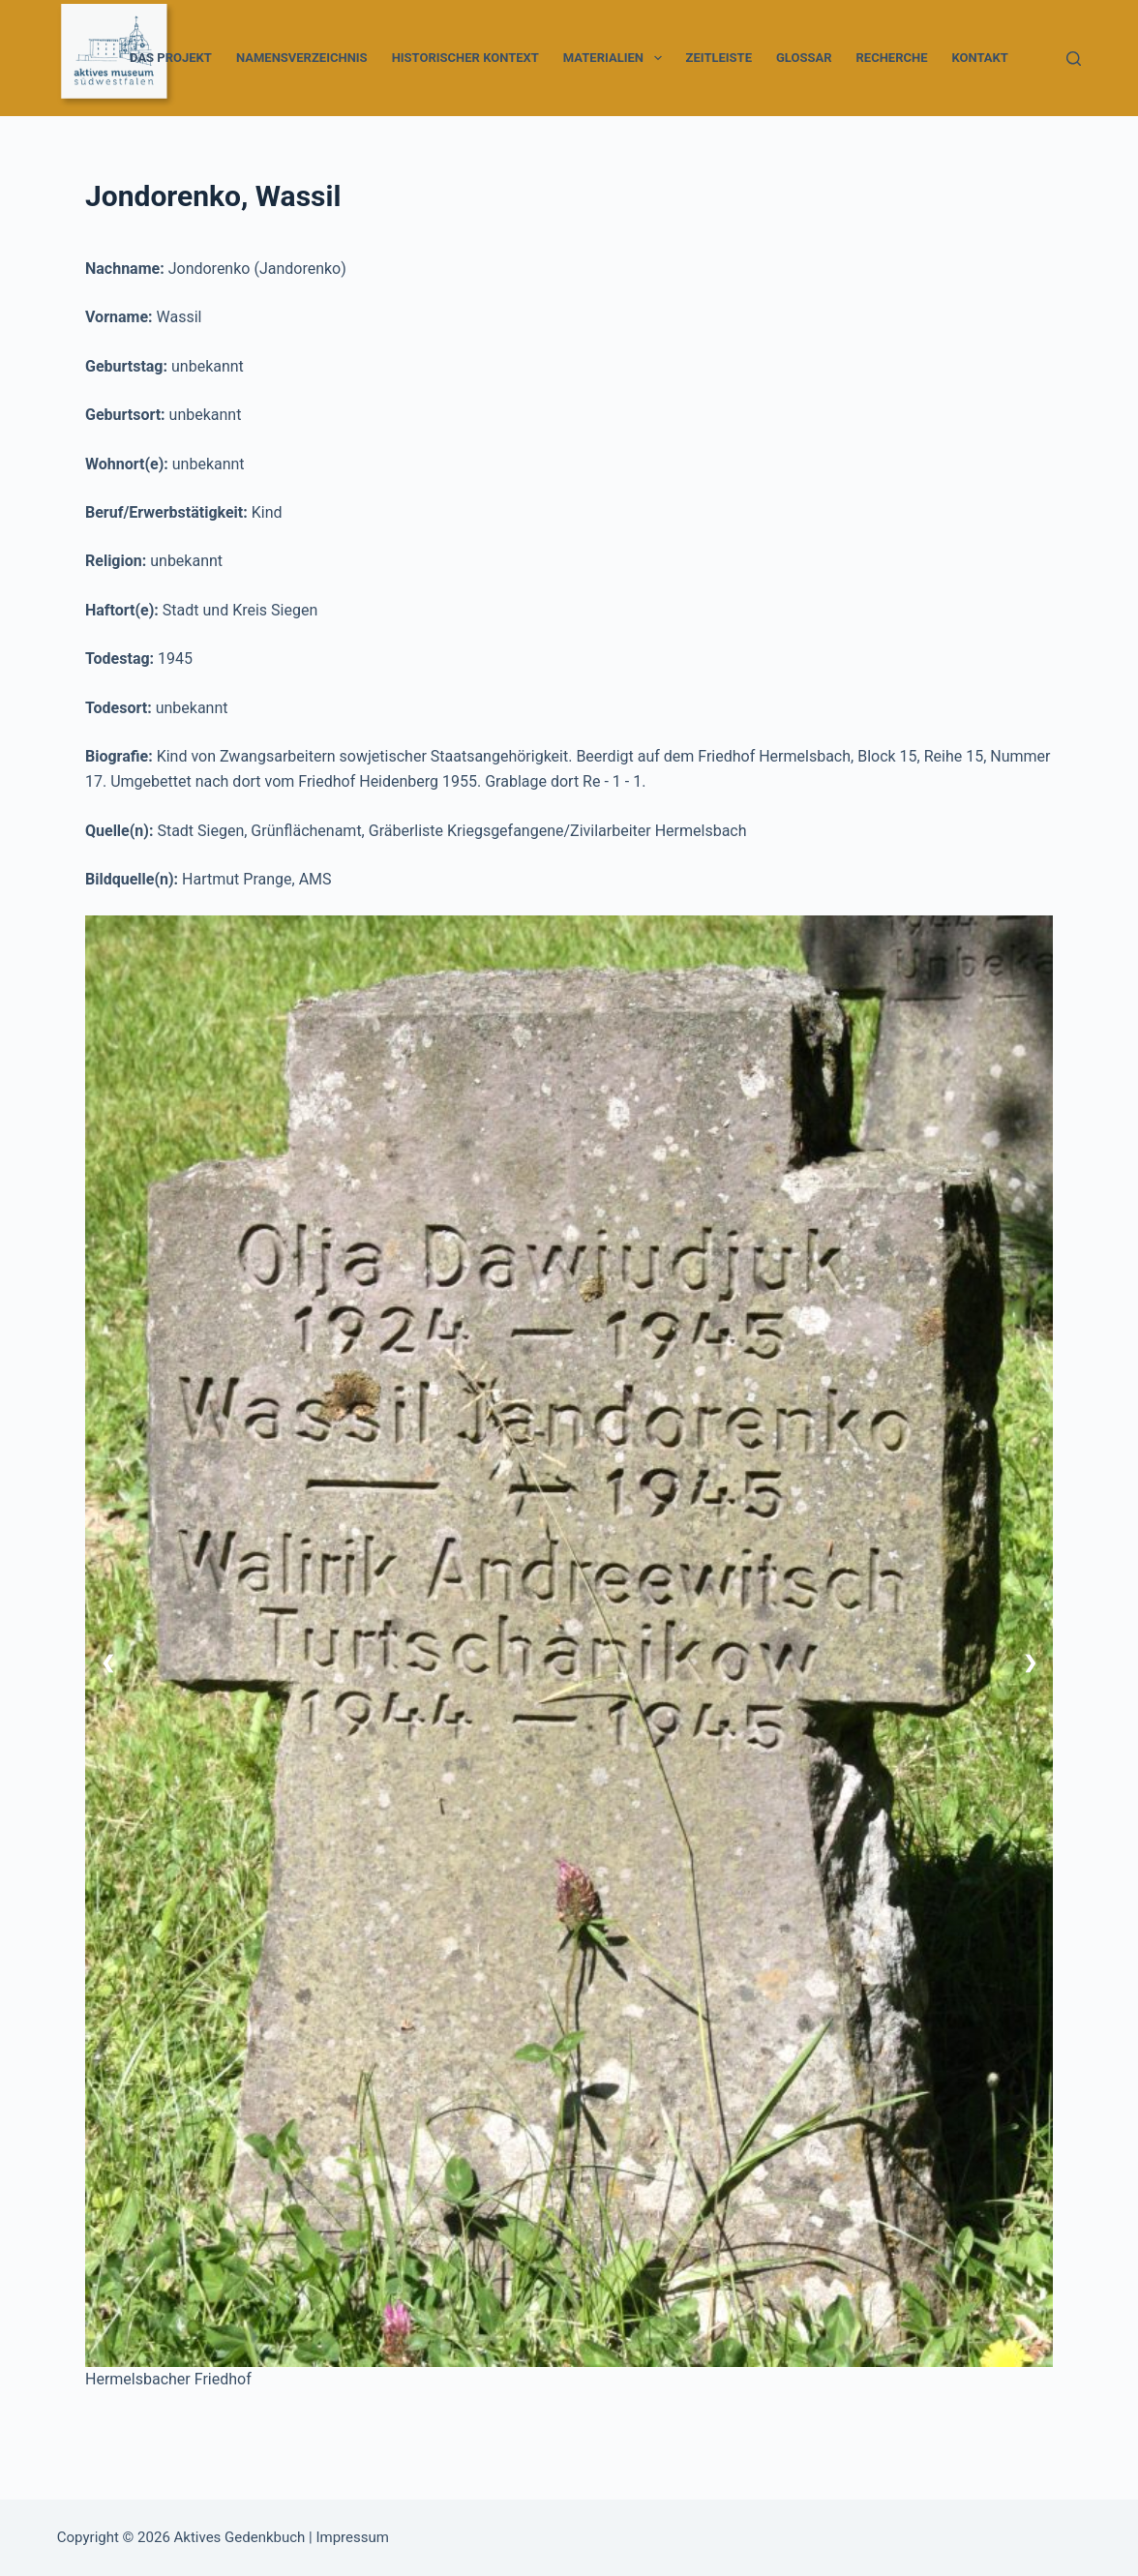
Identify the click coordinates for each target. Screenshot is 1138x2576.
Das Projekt (171, 57)
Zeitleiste (719, 57)
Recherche (892, 57)
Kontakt (979, 57)
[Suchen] (1073, 58)
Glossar (804, 57)
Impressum (351, 2537)
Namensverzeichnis (302, 57)
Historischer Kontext (465, 57)
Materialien (616, 58)
